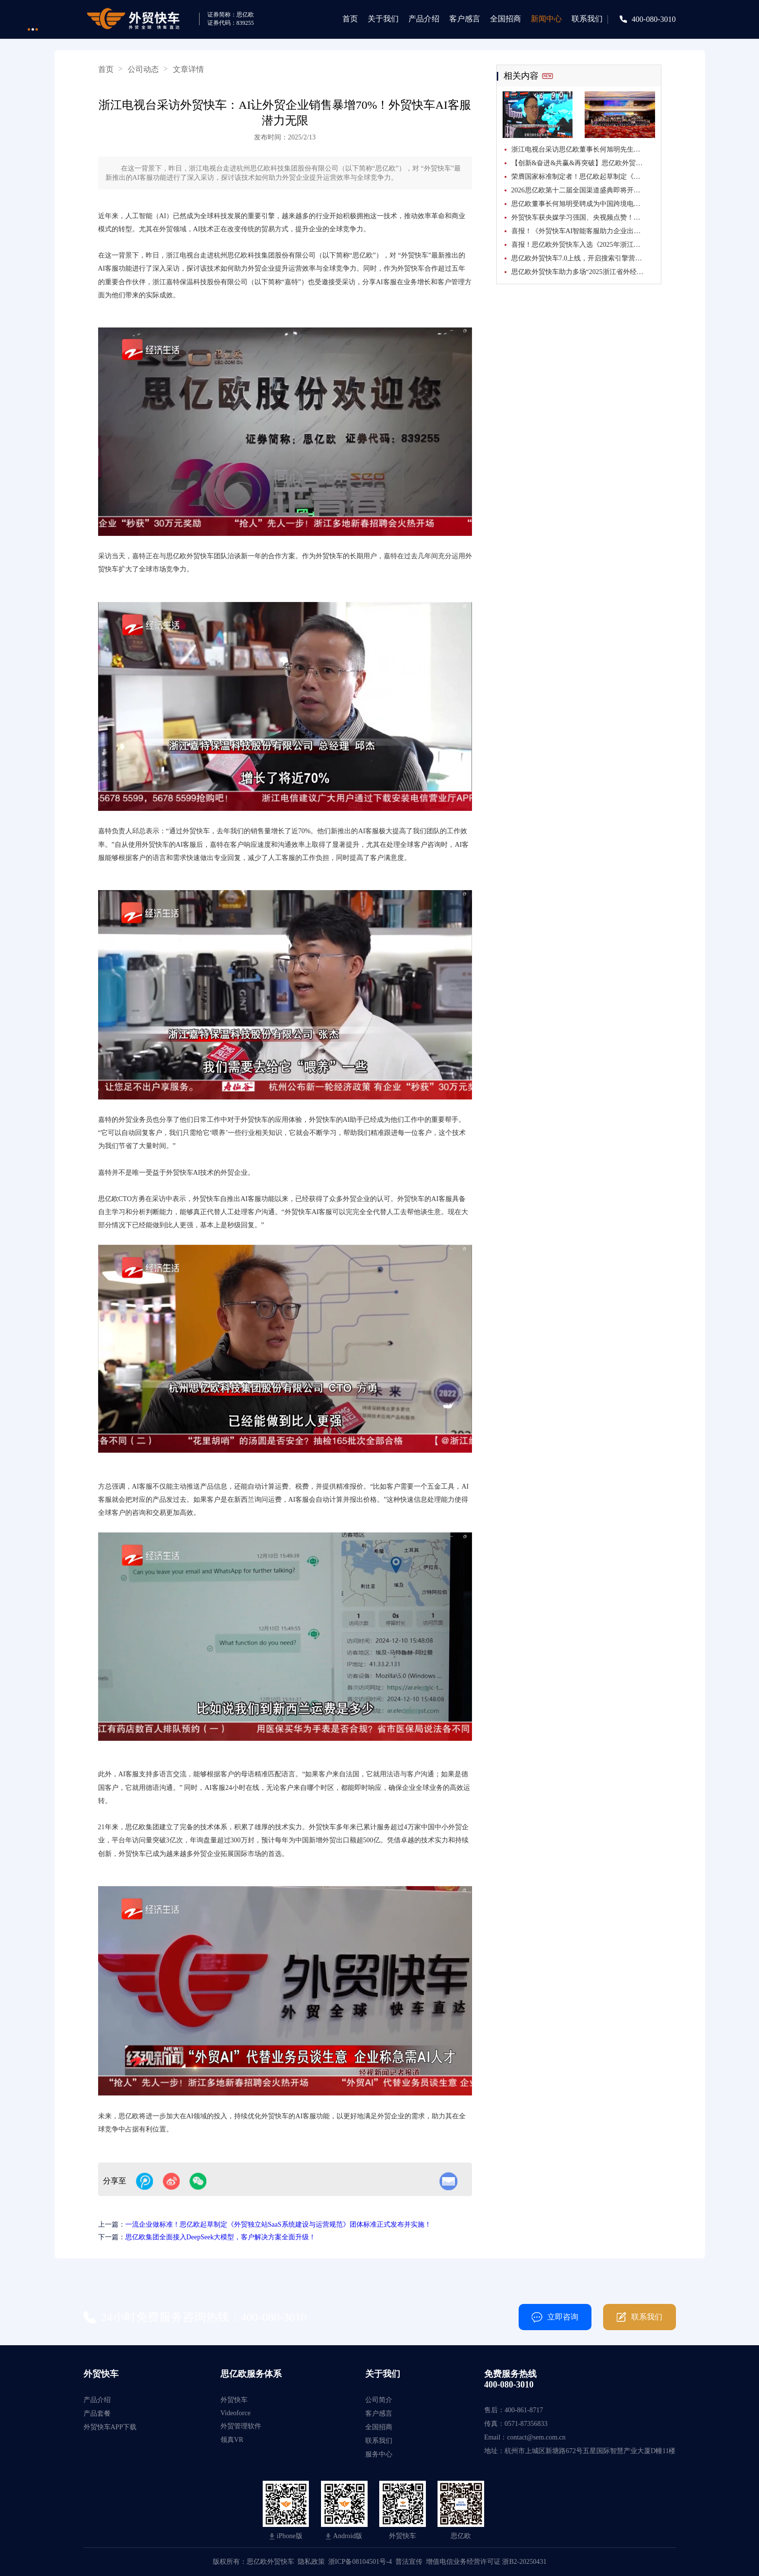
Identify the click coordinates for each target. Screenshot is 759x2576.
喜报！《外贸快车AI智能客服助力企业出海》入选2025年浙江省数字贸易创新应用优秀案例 (583, 231)
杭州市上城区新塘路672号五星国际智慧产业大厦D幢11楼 (590, 2451)
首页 (350, 19)
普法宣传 (408, 2561)
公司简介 (378, 2400)
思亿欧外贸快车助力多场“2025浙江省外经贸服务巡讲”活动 (583, 271)
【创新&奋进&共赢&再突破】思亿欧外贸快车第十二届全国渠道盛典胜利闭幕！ (583, 163)
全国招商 (505, 19)
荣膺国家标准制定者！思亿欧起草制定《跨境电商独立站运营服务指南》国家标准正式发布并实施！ (583, 176)
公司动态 (143, 69)
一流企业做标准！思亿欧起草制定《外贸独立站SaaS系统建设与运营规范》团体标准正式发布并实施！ (278, 2224)
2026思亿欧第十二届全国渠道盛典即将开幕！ (579, 190)
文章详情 (188, 69)
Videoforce (235, 2413)
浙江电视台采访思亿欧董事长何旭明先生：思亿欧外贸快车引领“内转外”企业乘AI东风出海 (583, 149)
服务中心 (378, 2454)
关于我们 (383, 19)
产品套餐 (97, 2413)
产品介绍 (423, 19)
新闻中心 (546, 19)
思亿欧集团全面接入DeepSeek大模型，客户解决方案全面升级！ (220, 2237)
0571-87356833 (526, 2423)
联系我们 (587, 19)
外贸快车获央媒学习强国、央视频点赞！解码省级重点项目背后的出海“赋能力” (583, 217)
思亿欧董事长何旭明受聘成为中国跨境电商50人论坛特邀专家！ (583, 203)
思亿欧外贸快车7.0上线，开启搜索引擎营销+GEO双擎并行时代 (583, 258)
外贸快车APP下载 (110, 2427)
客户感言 (464, 19)
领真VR (231, 2439)
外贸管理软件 (240, 2426)
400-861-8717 (524, 2410)
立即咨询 (555, 2317)
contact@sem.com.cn (536, 2437)
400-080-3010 (654, 19)
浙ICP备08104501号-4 (360, 2561)
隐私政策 (311, 2561)
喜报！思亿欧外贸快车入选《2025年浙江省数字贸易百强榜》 (583, 244)
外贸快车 (234, 2400)
